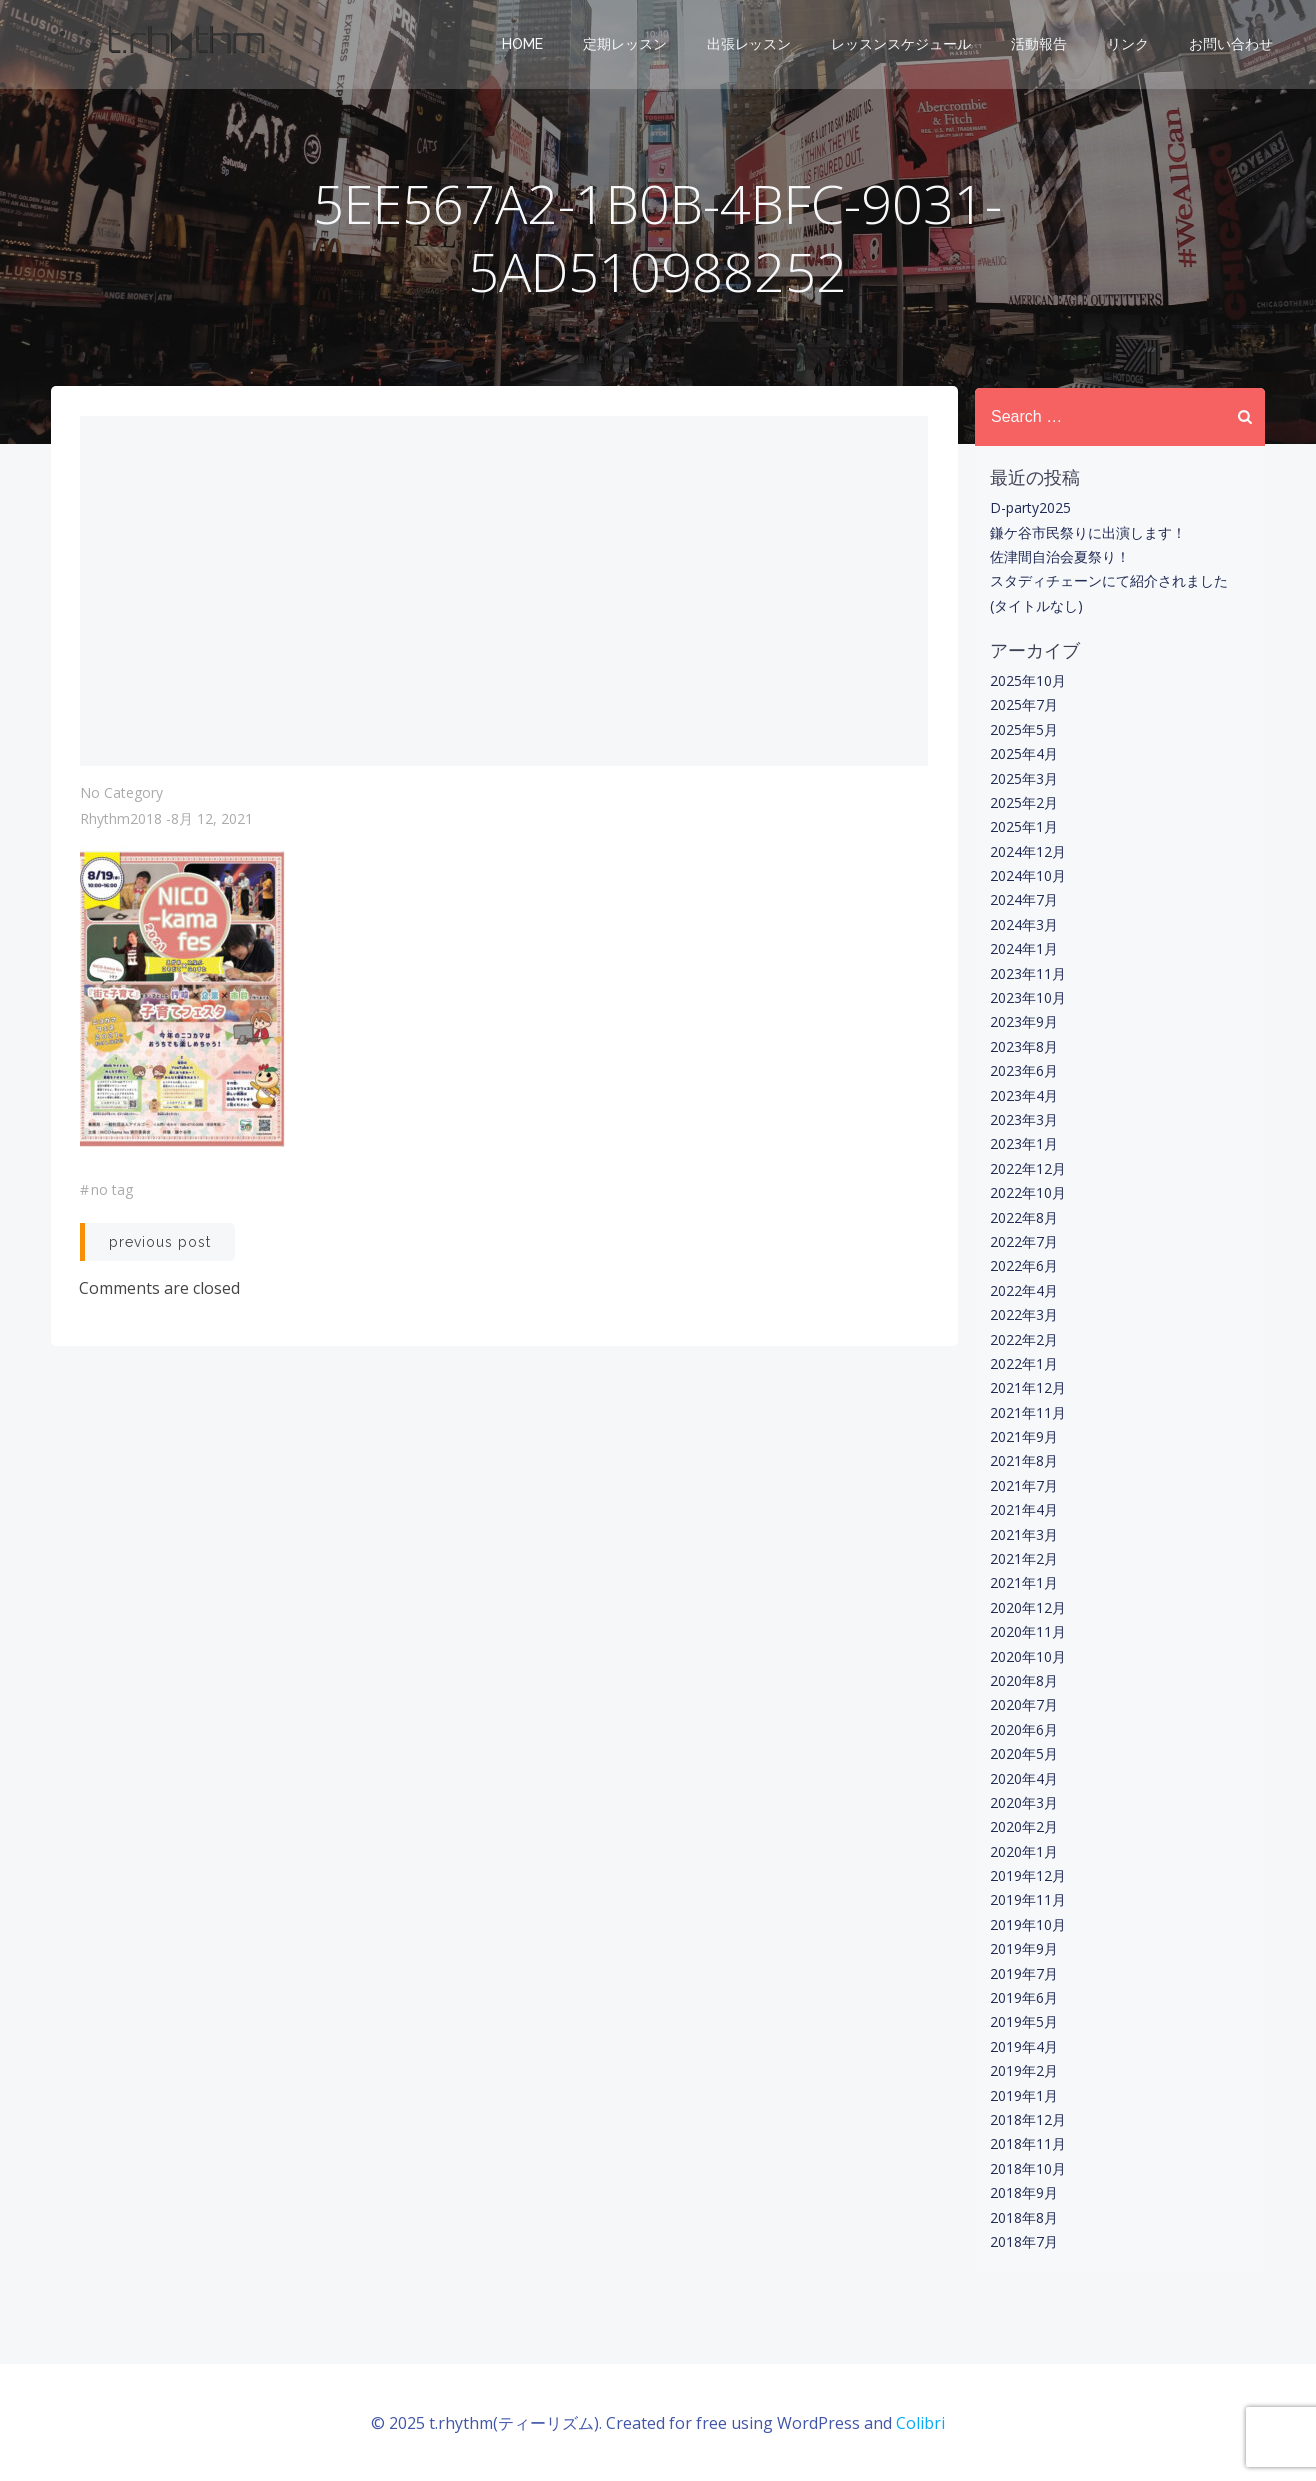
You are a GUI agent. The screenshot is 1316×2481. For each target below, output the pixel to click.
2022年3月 (1023, 1314)
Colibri (920, 2421)
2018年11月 (1027, 2143)
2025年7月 (1023, 704)
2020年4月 (1023, 1777)
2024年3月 (1023, 924)
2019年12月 (1027, 1875)
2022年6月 (1023, 1265)
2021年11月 (1027, 1412)
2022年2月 (1023, 1338)
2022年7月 (1023, 1241)
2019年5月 (1023, 2021)
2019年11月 (1027, 1899)
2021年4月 (1023, 1509)
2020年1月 (1023, 1851)
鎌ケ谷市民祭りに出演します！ (1087, 531)
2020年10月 (1027, 1655)
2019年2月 (1023, 2070)
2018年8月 (1023, 2216)
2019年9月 (1023, 1948)
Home (523, 45)
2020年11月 (1027, 1631)
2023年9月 (1023, 1021)
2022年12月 (1027, 1168)
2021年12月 (1027, 1387)
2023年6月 (1023, 1070)
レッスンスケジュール (902, 45)
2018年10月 (1027, 2168)
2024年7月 (1023, 899)
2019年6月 (1023, 1997)
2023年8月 (1023, 1046)
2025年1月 (1023, 826)
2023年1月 (1023, 1143)
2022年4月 (1023, 1290)
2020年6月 (1023, 1729)
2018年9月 (1023, 2192)
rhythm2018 (121, 821)
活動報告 (1040, 45)
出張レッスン (750, 45)
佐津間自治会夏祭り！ (1059, 556)
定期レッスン (626, 45)
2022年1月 (1023, 1363)
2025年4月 (1023, 753)
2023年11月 (1027, 972)
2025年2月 (1023, 802)
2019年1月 (1023, 2094)
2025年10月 (1027, 680)
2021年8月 (1023, 1460)
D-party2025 (1029, 507)
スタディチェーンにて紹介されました (1108, 580)
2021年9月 (1023, 1436)
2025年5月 (1023, 729)
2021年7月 (1023, 1485)
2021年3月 (1023, 1533)
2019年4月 (1023, 2046)
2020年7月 (1023, 1704)
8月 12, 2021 (212, 821)
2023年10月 (1027, 997)
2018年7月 (1023, 2241)
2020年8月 (1023, 1680)
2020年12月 (1027, 1607)
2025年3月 (1023, 777)
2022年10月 (1027, 1192)
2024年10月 (1027, 875)
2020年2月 (1023, 1826)
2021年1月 (1023, 1582)
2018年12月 (1027, 2119)
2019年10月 (1027, 1924)
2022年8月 (1023, 1216)
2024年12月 (1027, 851)
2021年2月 (1023, 1558)
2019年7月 (1023, 1973)
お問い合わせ (1232, 45)
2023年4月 (1023, 1094)
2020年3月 (1023, 1802)
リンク (1129, 45)
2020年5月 (1023, 1753)
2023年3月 (1023, 1119)
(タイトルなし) (1035, 605)
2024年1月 (1023, 948)
